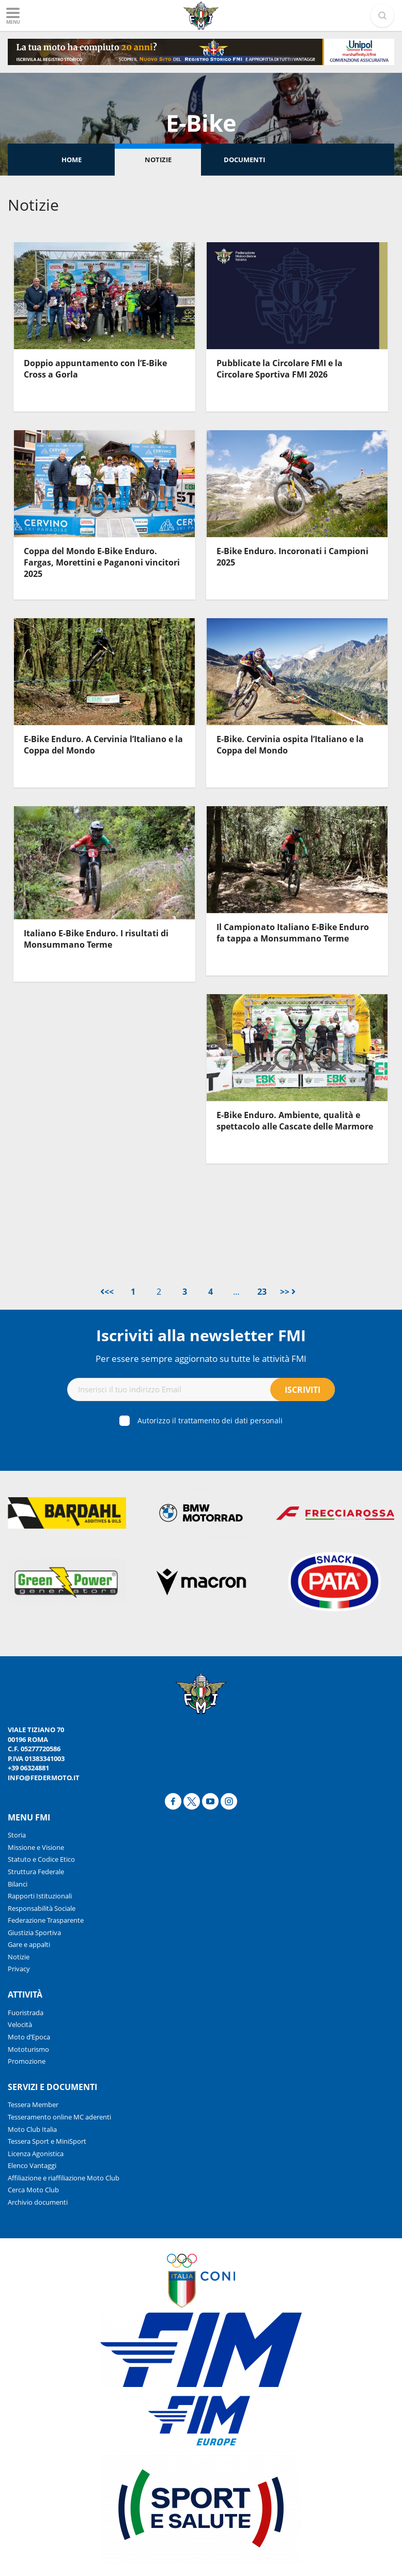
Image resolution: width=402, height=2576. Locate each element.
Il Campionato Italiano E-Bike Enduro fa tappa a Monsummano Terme (293, 932)
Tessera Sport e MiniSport (47, 2141)
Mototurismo (28, 2049)
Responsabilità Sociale (41, 1908)
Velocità (20, 2024)
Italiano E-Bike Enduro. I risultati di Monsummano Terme (96, 939)
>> (288, 1291)
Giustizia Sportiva (34, 1932)
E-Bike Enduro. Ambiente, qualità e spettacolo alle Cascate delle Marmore (295, 1120)
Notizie (158, 159)
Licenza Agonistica (36, 2153)
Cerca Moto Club (33, 2189)
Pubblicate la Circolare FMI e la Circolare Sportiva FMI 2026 (280, 368)
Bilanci (17, 1884)
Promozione (26, 2061)
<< (107, 1291)
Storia (17, 1835)
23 (262, 1291)
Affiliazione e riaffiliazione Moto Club (63, 2177)
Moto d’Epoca (29, 2036)
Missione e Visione (36, 1847)
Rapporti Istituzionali (40, 1895)
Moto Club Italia (32, 2129)
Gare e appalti (29, 1944)
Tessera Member (33, 2104)
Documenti (244, 159)
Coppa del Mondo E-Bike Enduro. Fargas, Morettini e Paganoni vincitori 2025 (102, 562)
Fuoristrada (25, 2012)
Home (71, 159)
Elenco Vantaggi (32, 2165)
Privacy (19, 1968)
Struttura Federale (36, 1871)
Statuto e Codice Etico (41, 1859)
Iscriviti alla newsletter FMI (201, 1335)
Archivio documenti (38, 2202)
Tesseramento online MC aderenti (59, 2117)
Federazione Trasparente (46, 1920)
